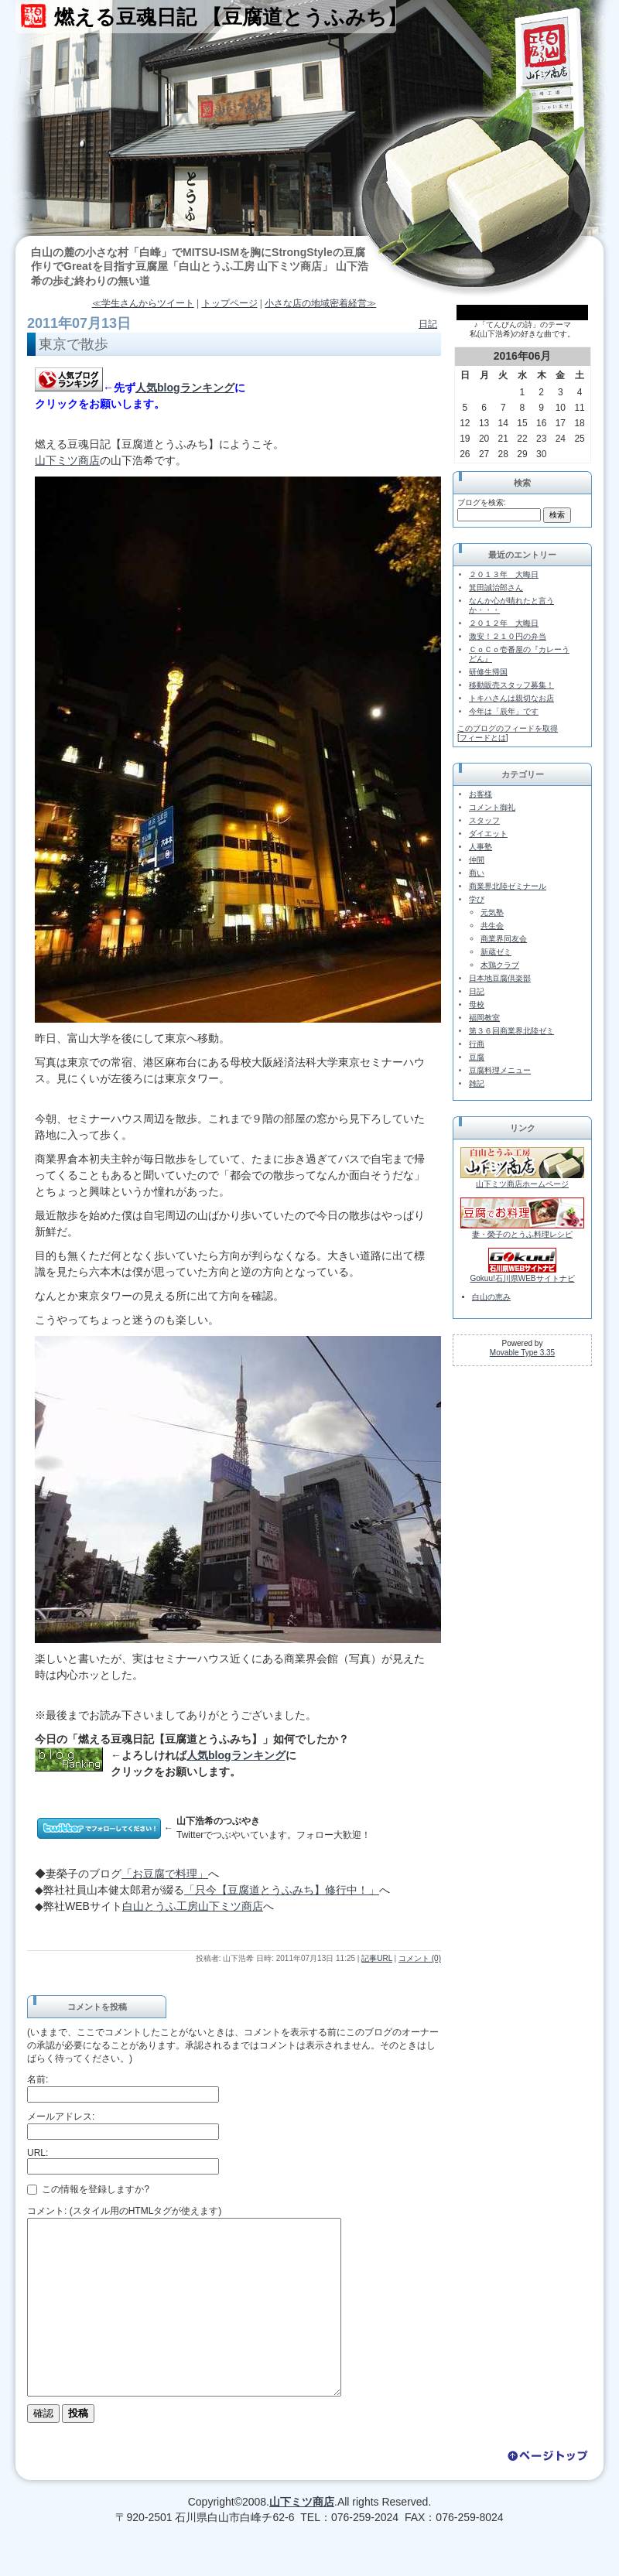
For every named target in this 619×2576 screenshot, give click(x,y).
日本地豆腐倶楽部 (500, 978)
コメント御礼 (492, 807)
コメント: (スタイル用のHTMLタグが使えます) (124, 2210)
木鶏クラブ (499, 965)
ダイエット (488, 833)
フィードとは (483, 737)
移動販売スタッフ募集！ (511, 685)
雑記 (476, 1083)
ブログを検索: (481, 502)
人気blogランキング (184, 387)
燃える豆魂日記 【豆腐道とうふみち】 (230, 17)
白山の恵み (491, 1297)
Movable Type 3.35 (522, 1352)
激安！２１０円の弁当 (507, 636)
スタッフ (484, 820)
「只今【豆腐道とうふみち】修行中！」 (281, 1890)
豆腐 (476, 1057)
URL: (37, 2152)
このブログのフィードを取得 (507, 728)
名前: (37, 2079)
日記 (428, 324)
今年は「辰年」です (504, 711)
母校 (476, 1004)
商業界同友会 (503, 938)
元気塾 (492, 912)
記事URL (376, 1958)
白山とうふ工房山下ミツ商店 (192, 1906)
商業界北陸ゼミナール (507, 886)
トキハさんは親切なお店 (511, 698)
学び (476, 899)
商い (476, 873)
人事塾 (480, 846)
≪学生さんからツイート (143, 303)
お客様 (480, 794)
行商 (476, 1044)
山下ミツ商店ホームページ (522, 1184)
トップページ (230, 303)
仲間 (476, 860)
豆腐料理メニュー (500, 1070)
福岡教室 (484, 1017)
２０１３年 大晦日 (504, 574)
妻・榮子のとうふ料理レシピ (522, 1234)
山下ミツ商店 (67, 460)
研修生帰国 (488, 672)
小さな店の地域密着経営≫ (320, 303)
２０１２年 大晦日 (504, 623)
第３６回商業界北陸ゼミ (511, 1031)
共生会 (492, 925)
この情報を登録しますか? (88, 2189)
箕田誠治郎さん (496, 587)
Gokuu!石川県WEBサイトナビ (522, 1278)
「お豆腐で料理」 (164, 1873)
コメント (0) (419, 1958)
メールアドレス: (60, 2116)
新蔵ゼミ (495, 952)
